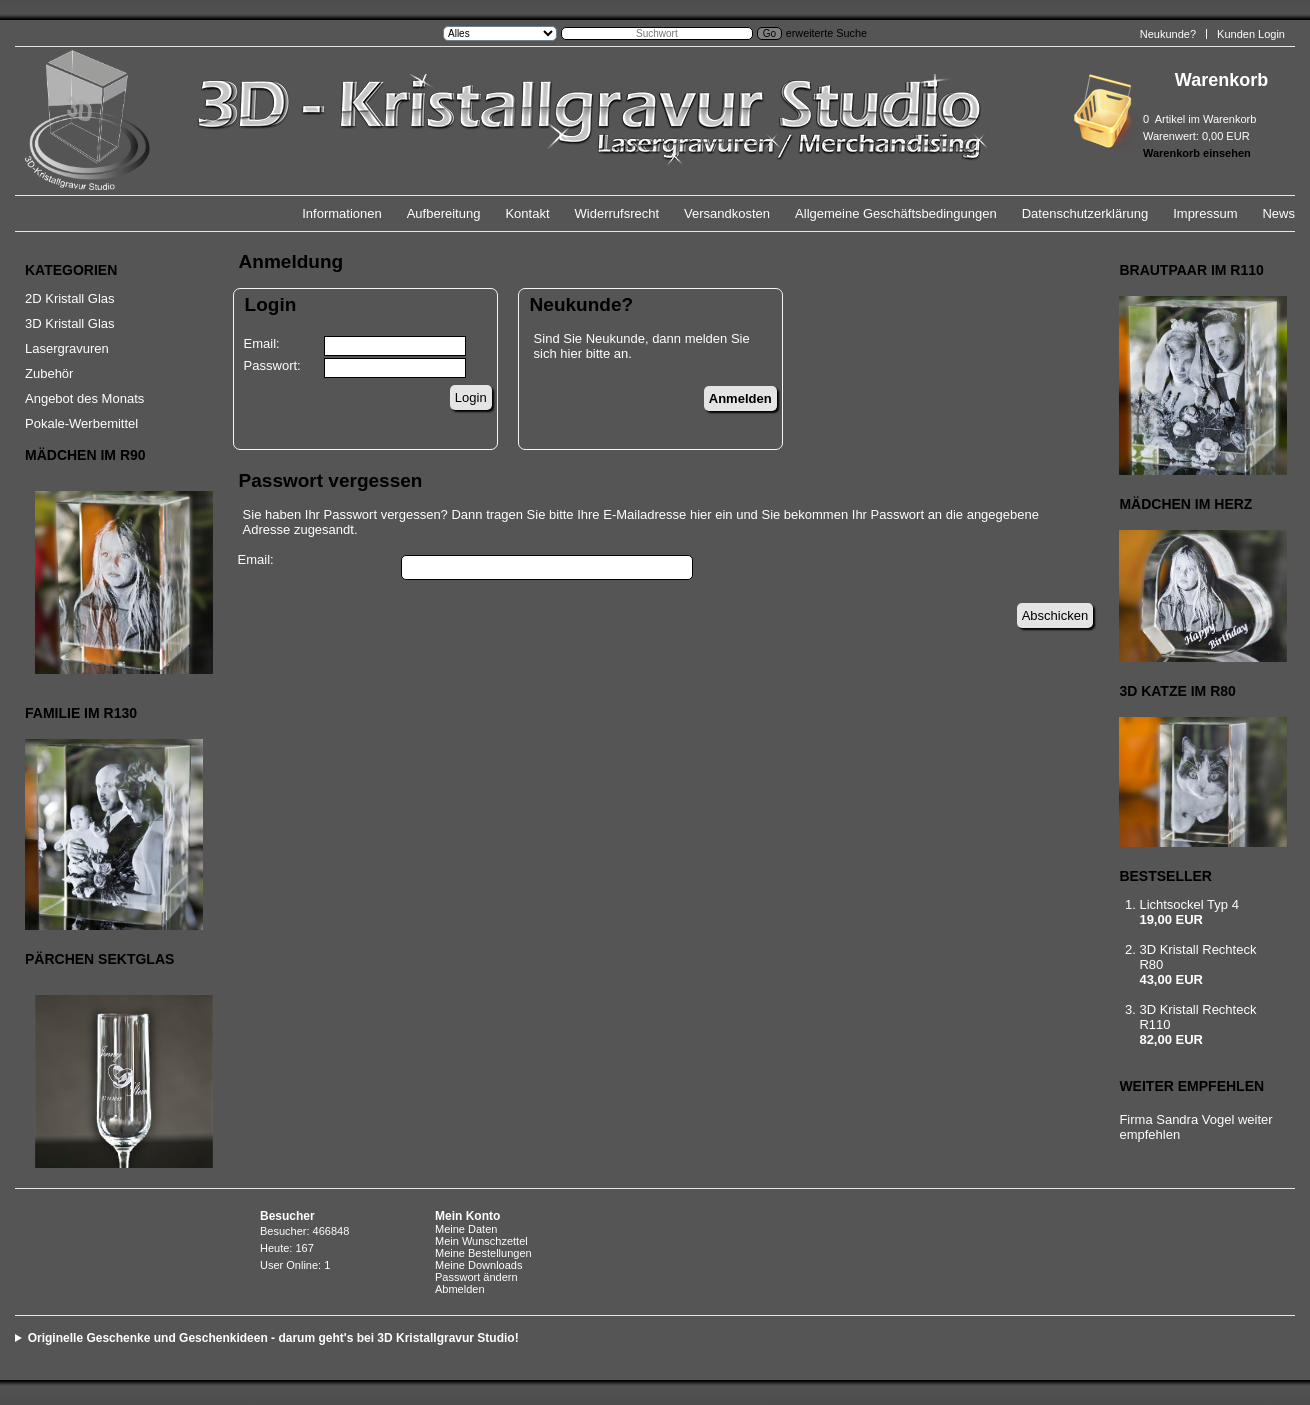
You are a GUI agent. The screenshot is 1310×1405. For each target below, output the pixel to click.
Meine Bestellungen (483, 1253)
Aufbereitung (444, 213)
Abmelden (460, 1289)
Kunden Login (1251, 34)
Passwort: (272, 365)
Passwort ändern (476, 1277)
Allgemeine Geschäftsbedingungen (896, 213)
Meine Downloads (478, 1265)
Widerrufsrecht (617, 213)
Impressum (1205, 213)
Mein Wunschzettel (481, 1241)
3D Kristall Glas (70, 323)
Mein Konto (467, 1216)
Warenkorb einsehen (1197, 153)
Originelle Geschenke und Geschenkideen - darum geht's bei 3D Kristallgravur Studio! (273, 1338)
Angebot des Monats (84, 398)
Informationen (342, 213)
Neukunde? (1168, 34)
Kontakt (527, 213)
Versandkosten (727, 213)
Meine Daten (466, 1229)
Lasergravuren (67, 348)
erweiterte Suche (826, 33)
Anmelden (740, 398)
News (1278, 213)
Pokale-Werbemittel (81, 423)
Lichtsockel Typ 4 (1188, 904)
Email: (262, 343)
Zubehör (49, 373)
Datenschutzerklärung (1085, 213)
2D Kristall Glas (70, 298)
